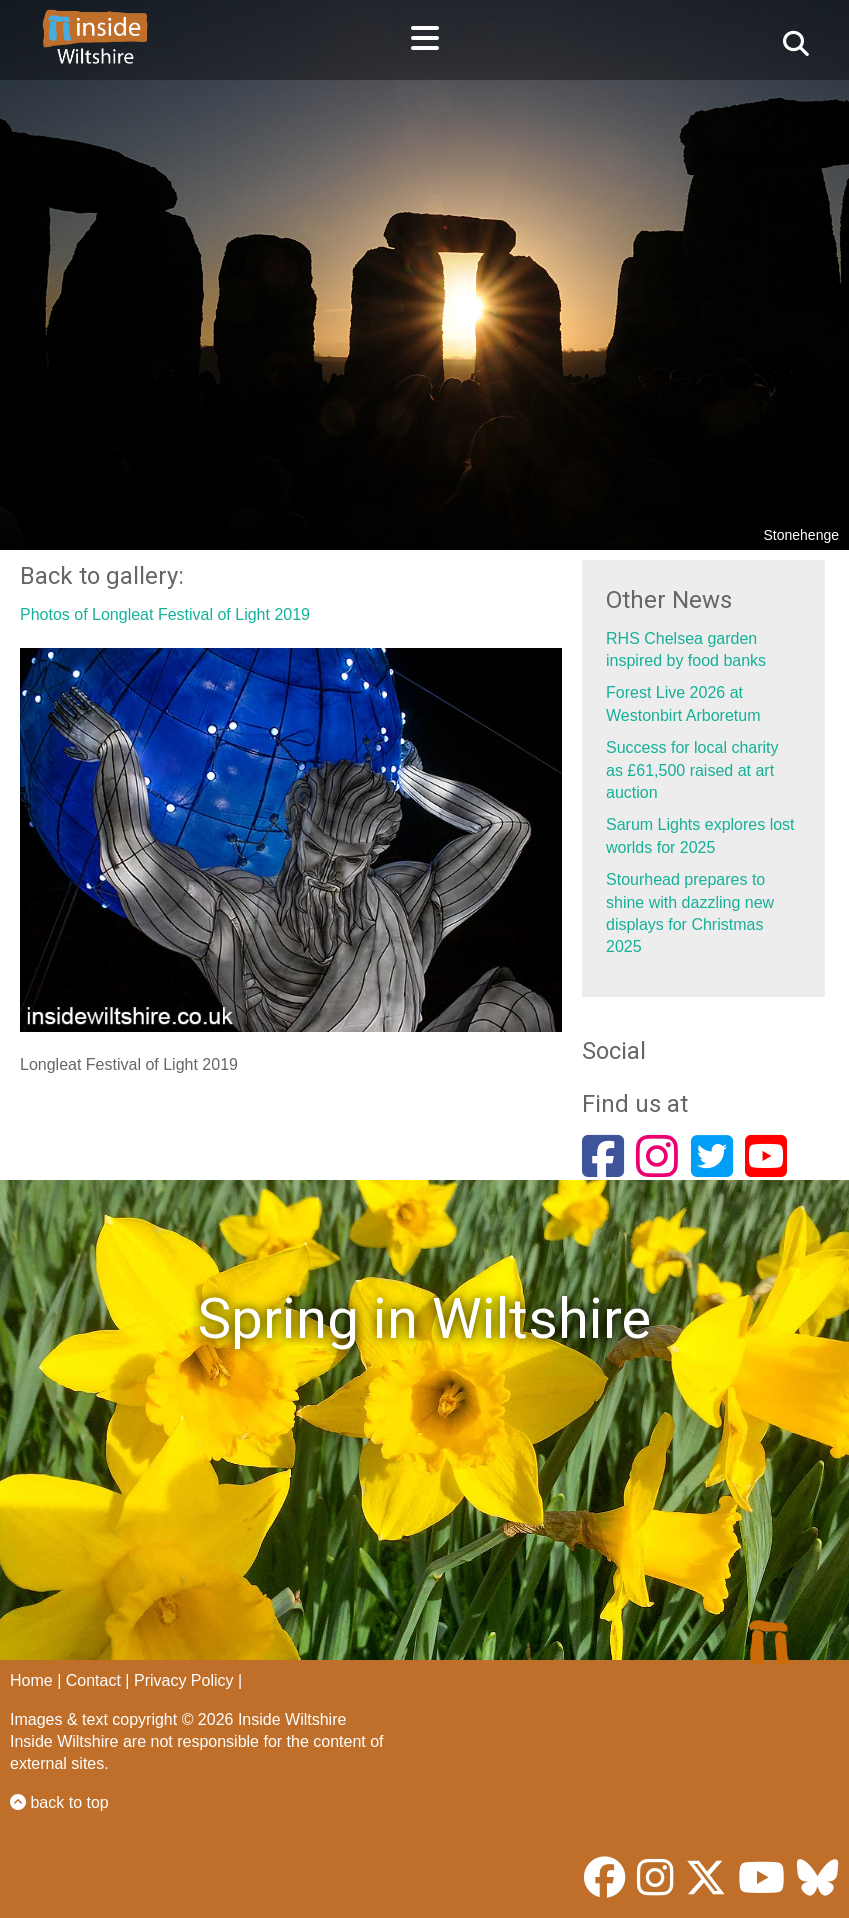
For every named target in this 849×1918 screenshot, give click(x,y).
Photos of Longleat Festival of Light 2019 (165, 614)
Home (31, 1680)
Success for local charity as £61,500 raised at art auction (692, 770)
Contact (93, 1680)
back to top (59, 1802)
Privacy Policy (184, 1680)
